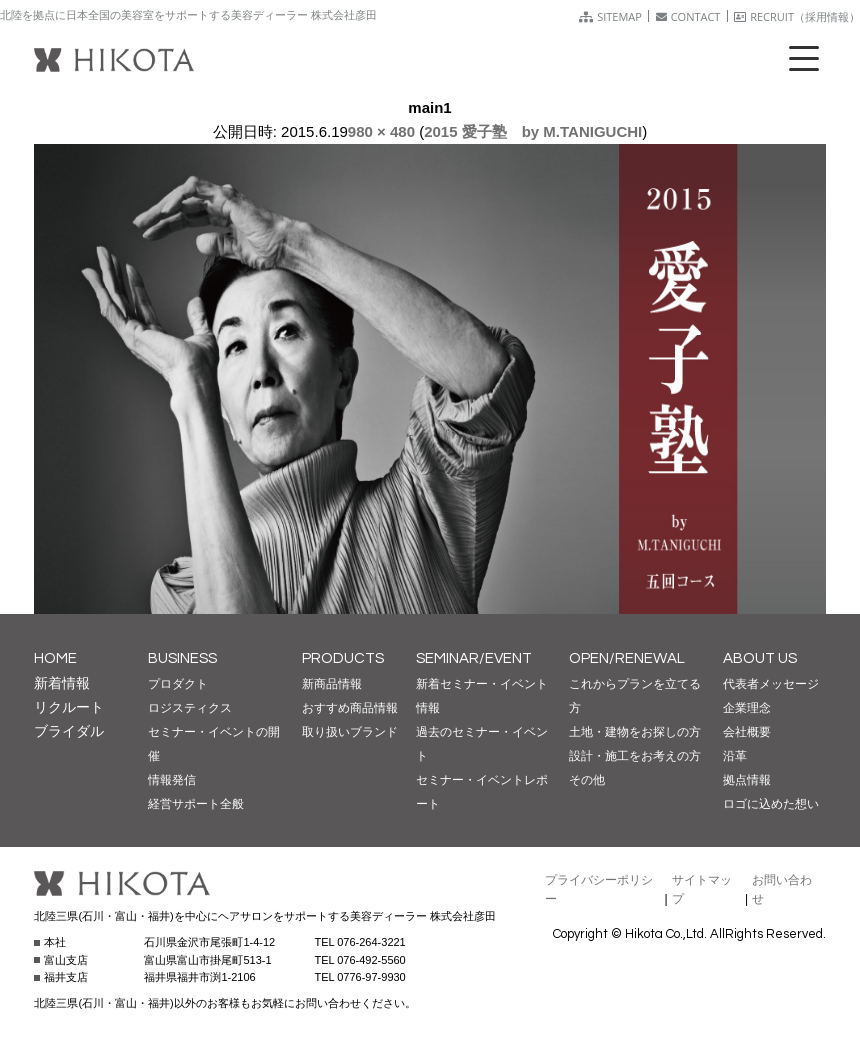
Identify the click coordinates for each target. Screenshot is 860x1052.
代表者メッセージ (771, 684)
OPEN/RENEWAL (627, 658)
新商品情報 (332, 684)
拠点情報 (747, 780)
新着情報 (62, 683)
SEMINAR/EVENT (474, 658)
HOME (55, 658)
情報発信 (172, 780)
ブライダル (69, 731)
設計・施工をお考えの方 (635, 756)
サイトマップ (702, 889)
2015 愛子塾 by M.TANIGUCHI (533, 131)
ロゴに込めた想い (771, 804)
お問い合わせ (782, 889)
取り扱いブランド (350, 732)
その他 (587, 780)
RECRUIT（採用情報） (797, 16)
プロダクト (178, 684)
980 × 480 (381, 131)
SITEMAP (610, 16)
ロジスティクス (190, 708)
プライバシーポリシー (599, 889)
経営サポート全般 (196, 804)
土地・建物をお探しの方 (635, 732)
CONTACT (688, 16)
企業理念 (747, 708)
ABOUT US (760, 658)
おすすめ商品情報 (350, 708)
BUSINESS (182, 658)
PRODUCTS (343, 658)
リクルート (69, 707)
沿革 (735, 756)
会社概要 (747, 732)
